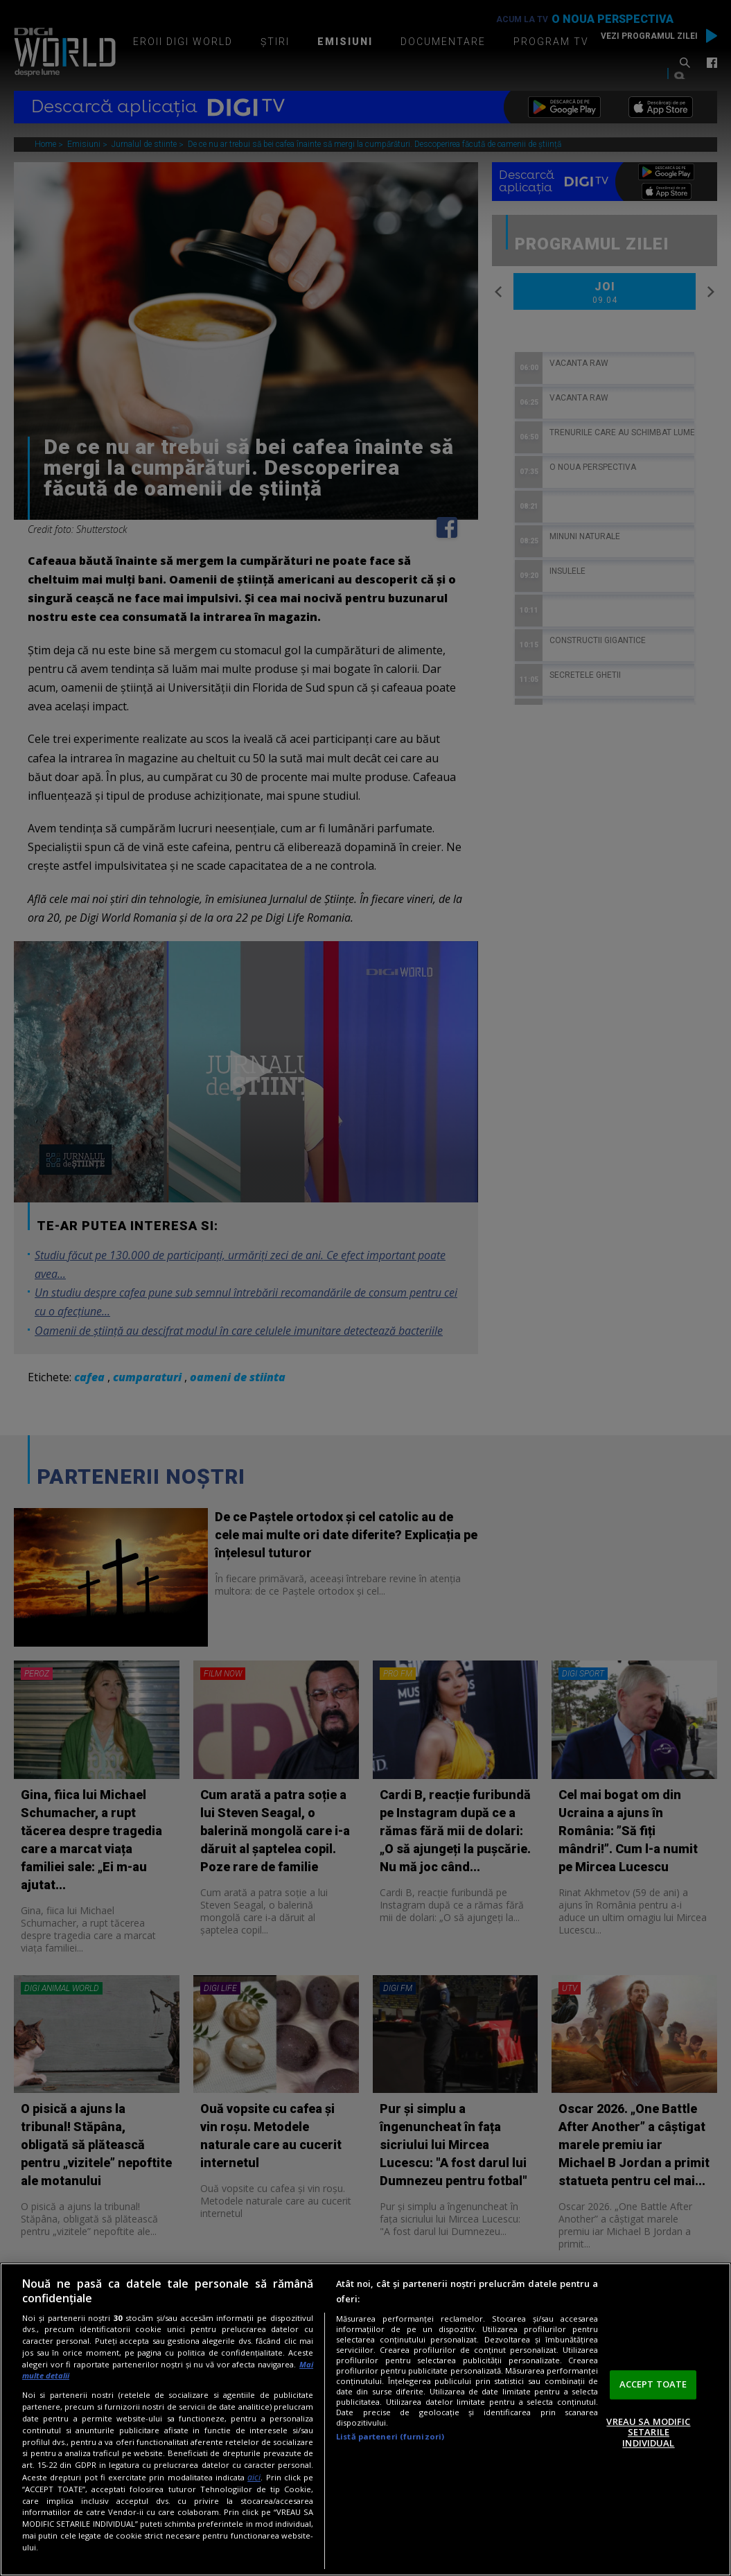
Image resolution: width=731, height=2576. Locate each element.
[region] (365, 2419)
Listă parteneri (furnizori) (390, 2436)
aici (254, 2477)
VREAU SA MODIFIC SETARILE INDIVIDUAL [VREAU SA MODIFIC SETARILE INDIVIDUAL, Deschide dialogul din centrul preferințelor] (648, 2432)
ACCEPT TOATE (653, 2384)
